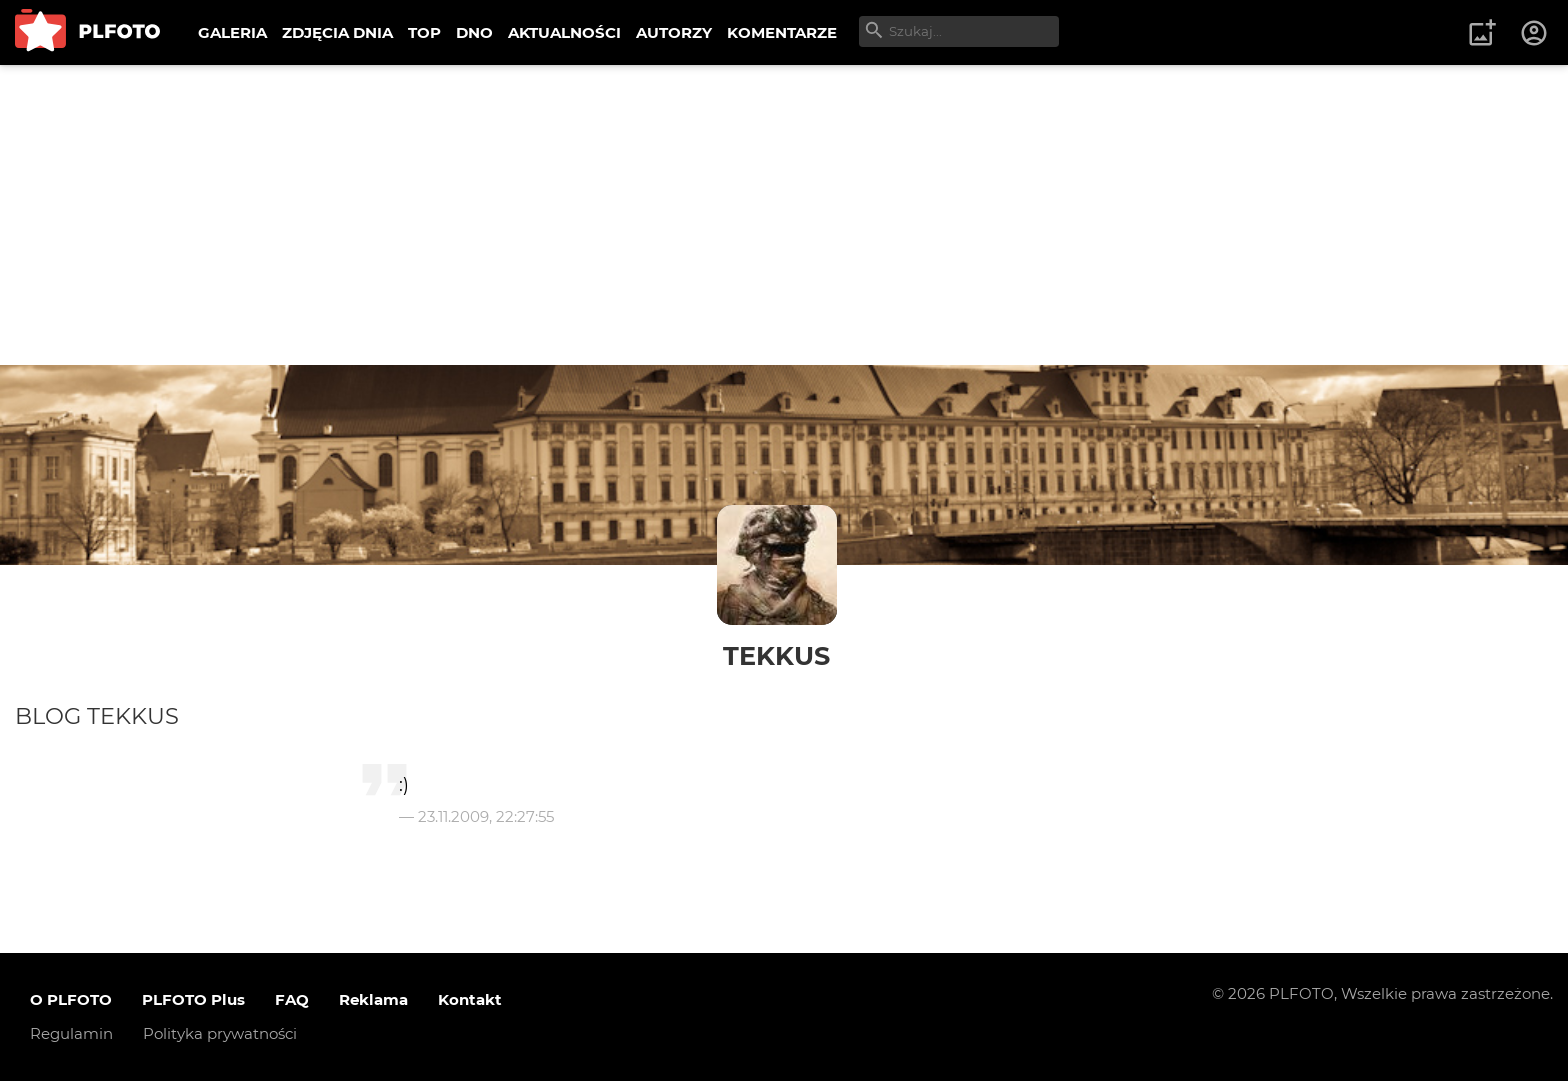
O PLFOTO (71, 999)
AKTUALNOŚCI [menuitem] (564, 32)
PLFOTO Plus (193, 999)
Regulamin (71, 1033)
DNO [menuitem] (474, 32)
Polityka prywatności (220, 1033)
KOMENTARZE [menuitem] (782, 32)
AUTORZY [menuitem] (674, 32)
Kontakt (470, 999)
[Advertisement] (784, 215)
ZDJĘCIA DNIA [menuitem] (337, 32)
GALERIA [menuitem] (232, 32)
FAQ (292, 999)
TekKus (776, 655)
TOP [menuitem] (424, 32)
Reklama (373, 999)
